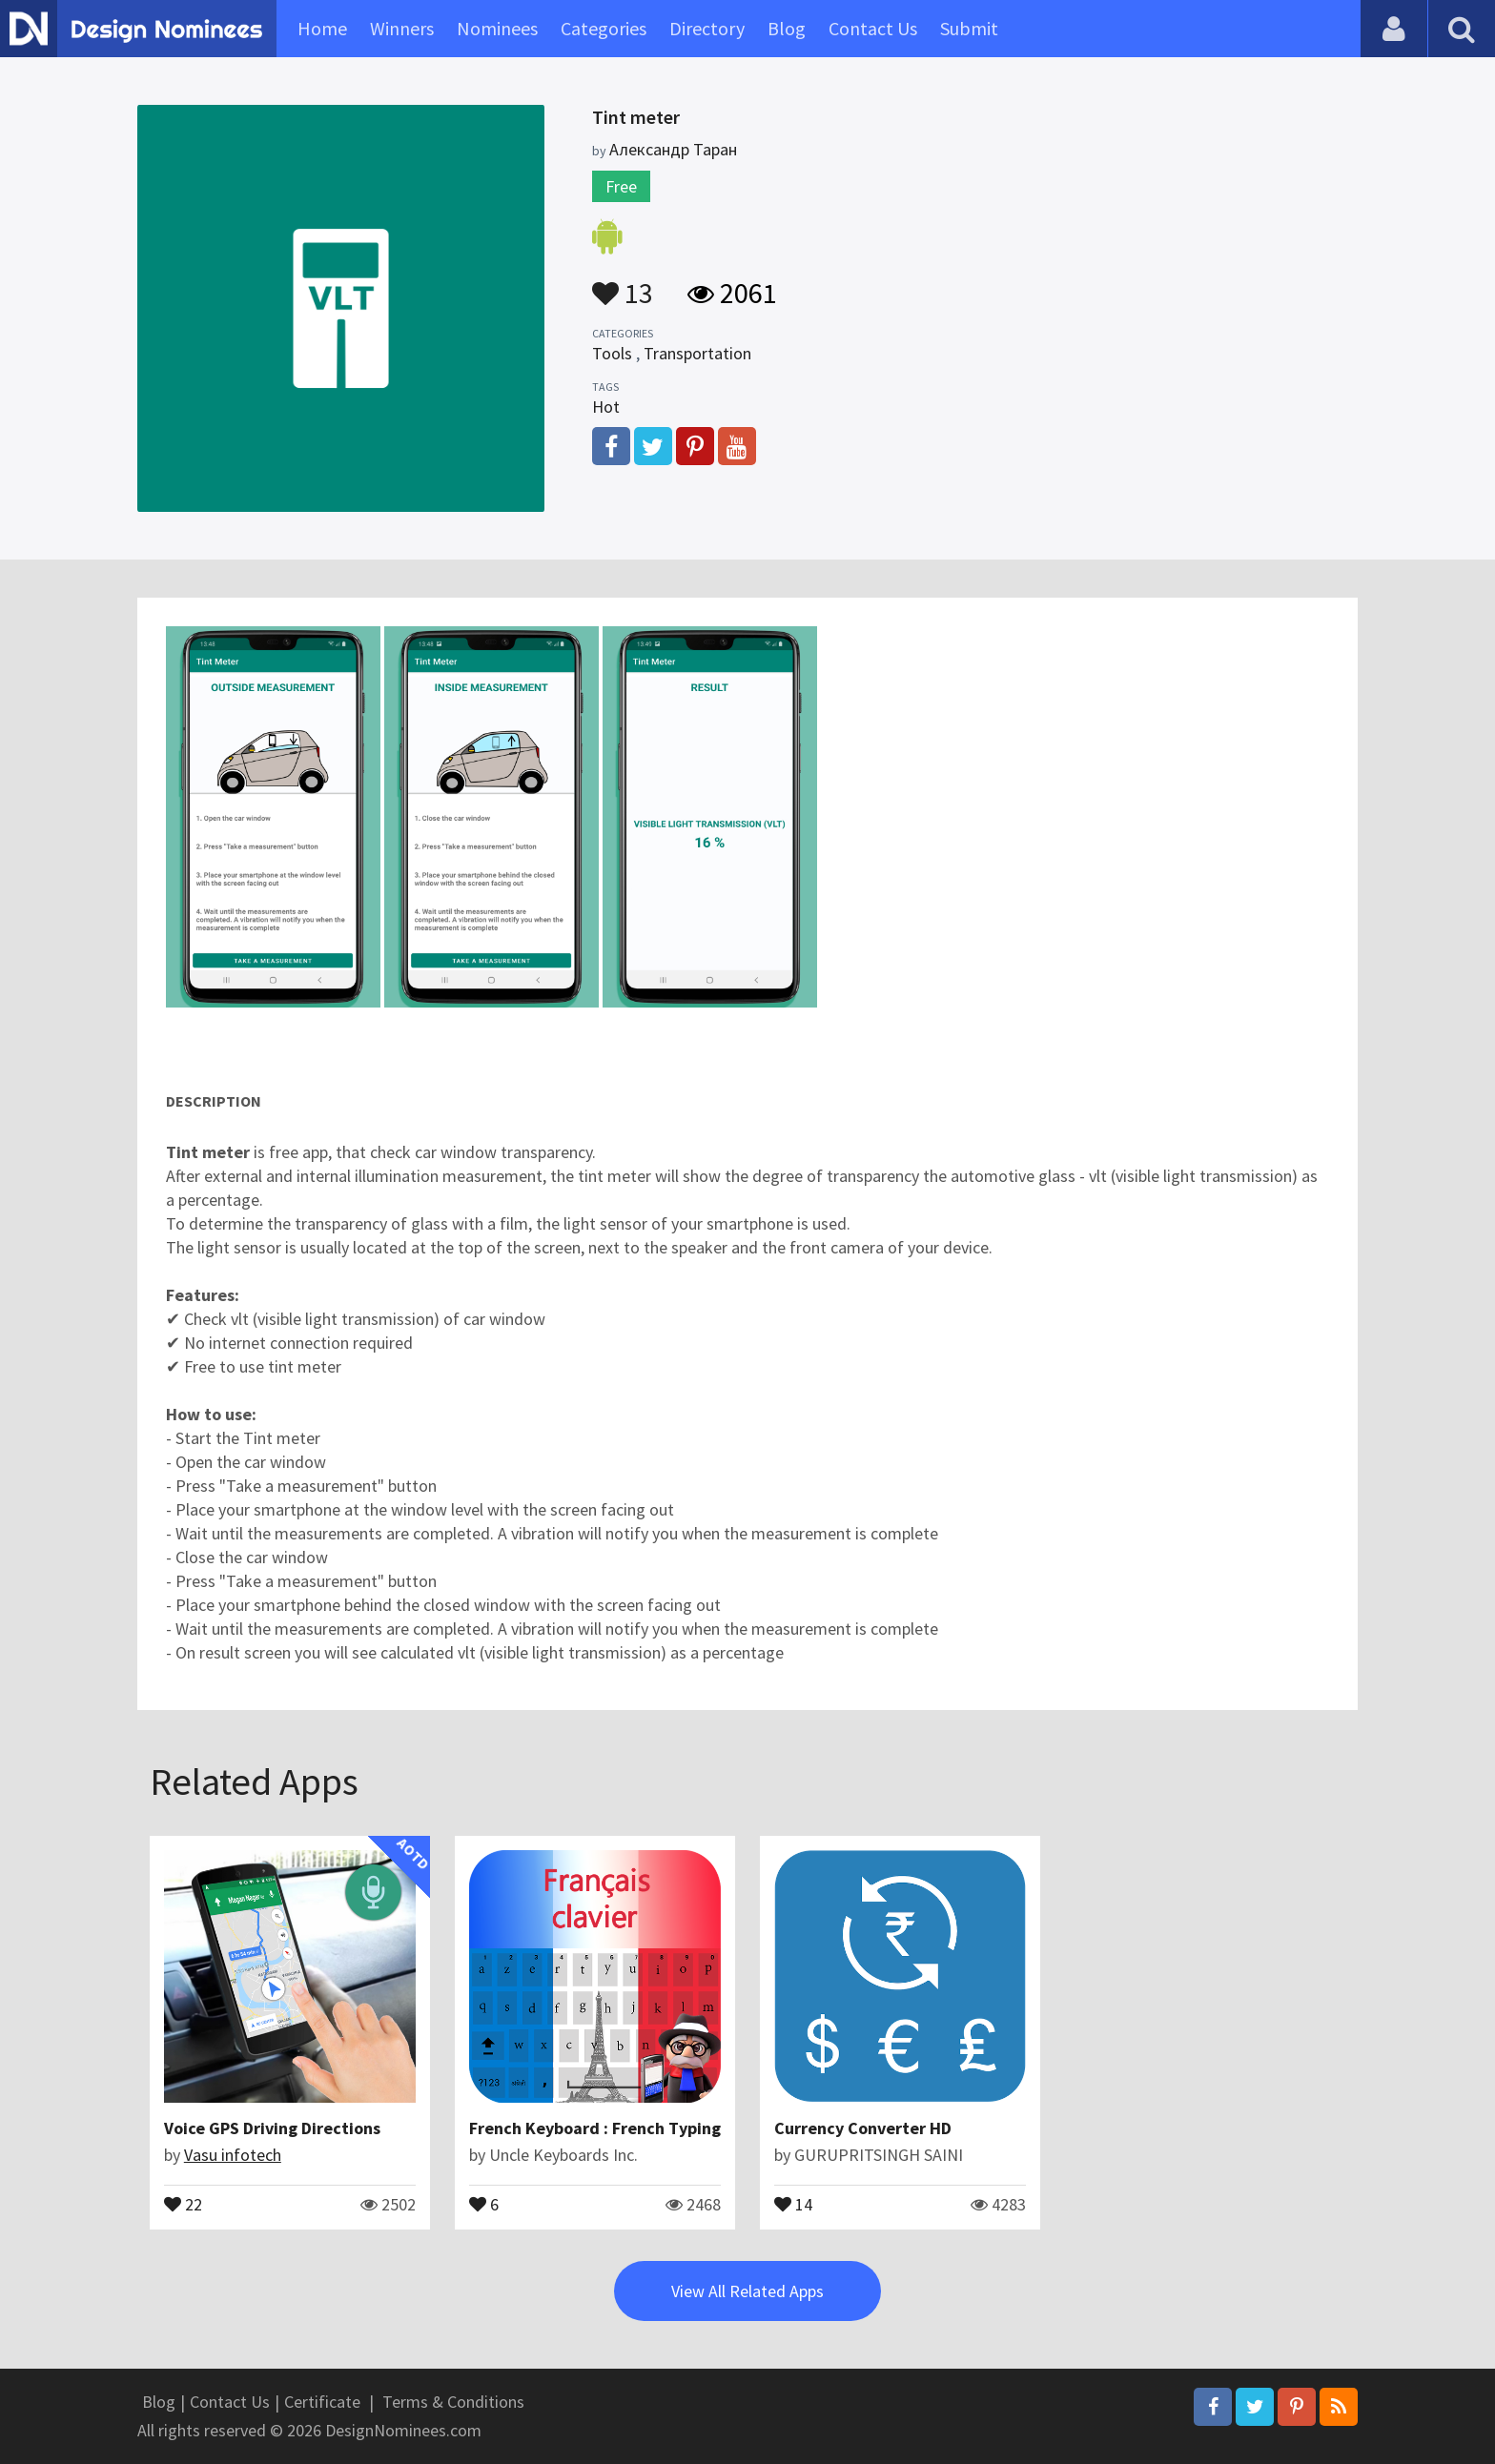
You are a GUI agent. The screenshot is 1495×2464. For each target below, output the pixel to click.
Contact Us (873, 28)
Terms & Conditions (453, 2402)
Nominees (497, 28)
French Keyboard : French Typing (595, 2128)
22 (183, 2202)
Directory (707, 28)
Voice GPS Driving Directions (272, 2128)
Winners (402, 28)
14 (793, 2202)
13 (622, 284)
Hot (606, 406)
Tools (612, 353)
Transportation (697, 353)
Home (322, 28)
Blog (787, 28)
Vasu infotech (232, 2155)
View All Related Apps (747, 2291)
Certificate (322, 2402)
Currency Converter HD (863, 2128)
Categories (603, 28)
